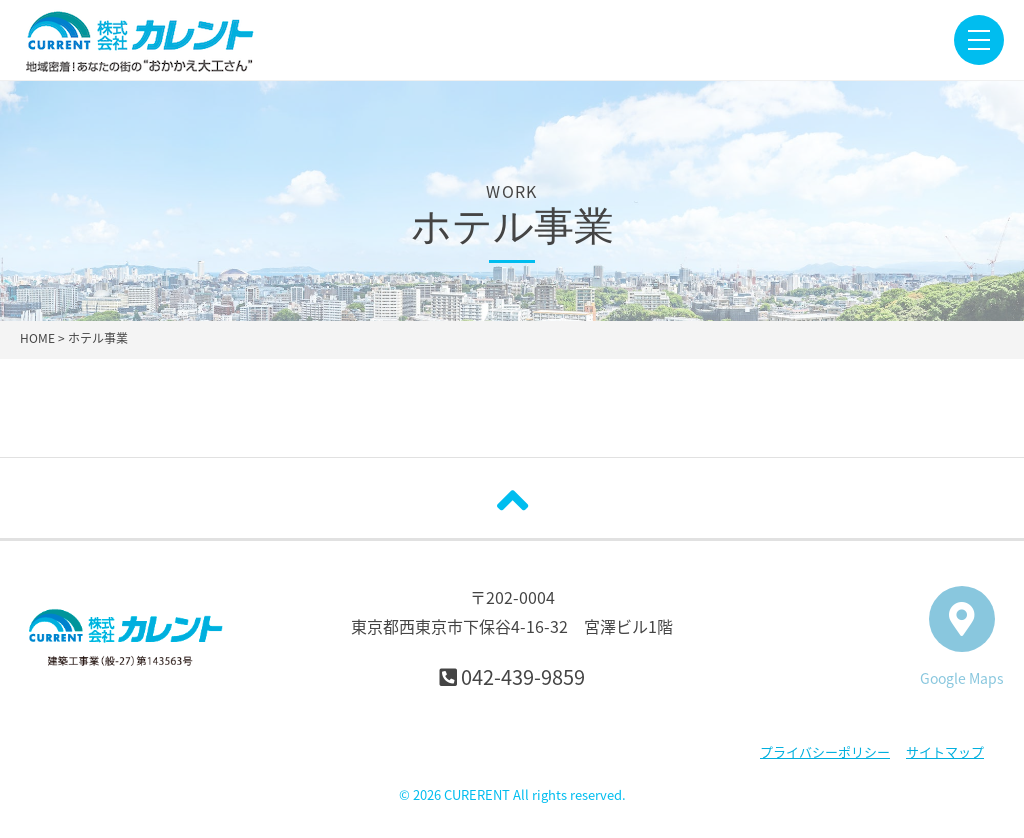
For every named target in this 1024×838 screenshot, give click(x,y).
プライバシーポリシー (825, 751)
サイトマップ (945, 751)
